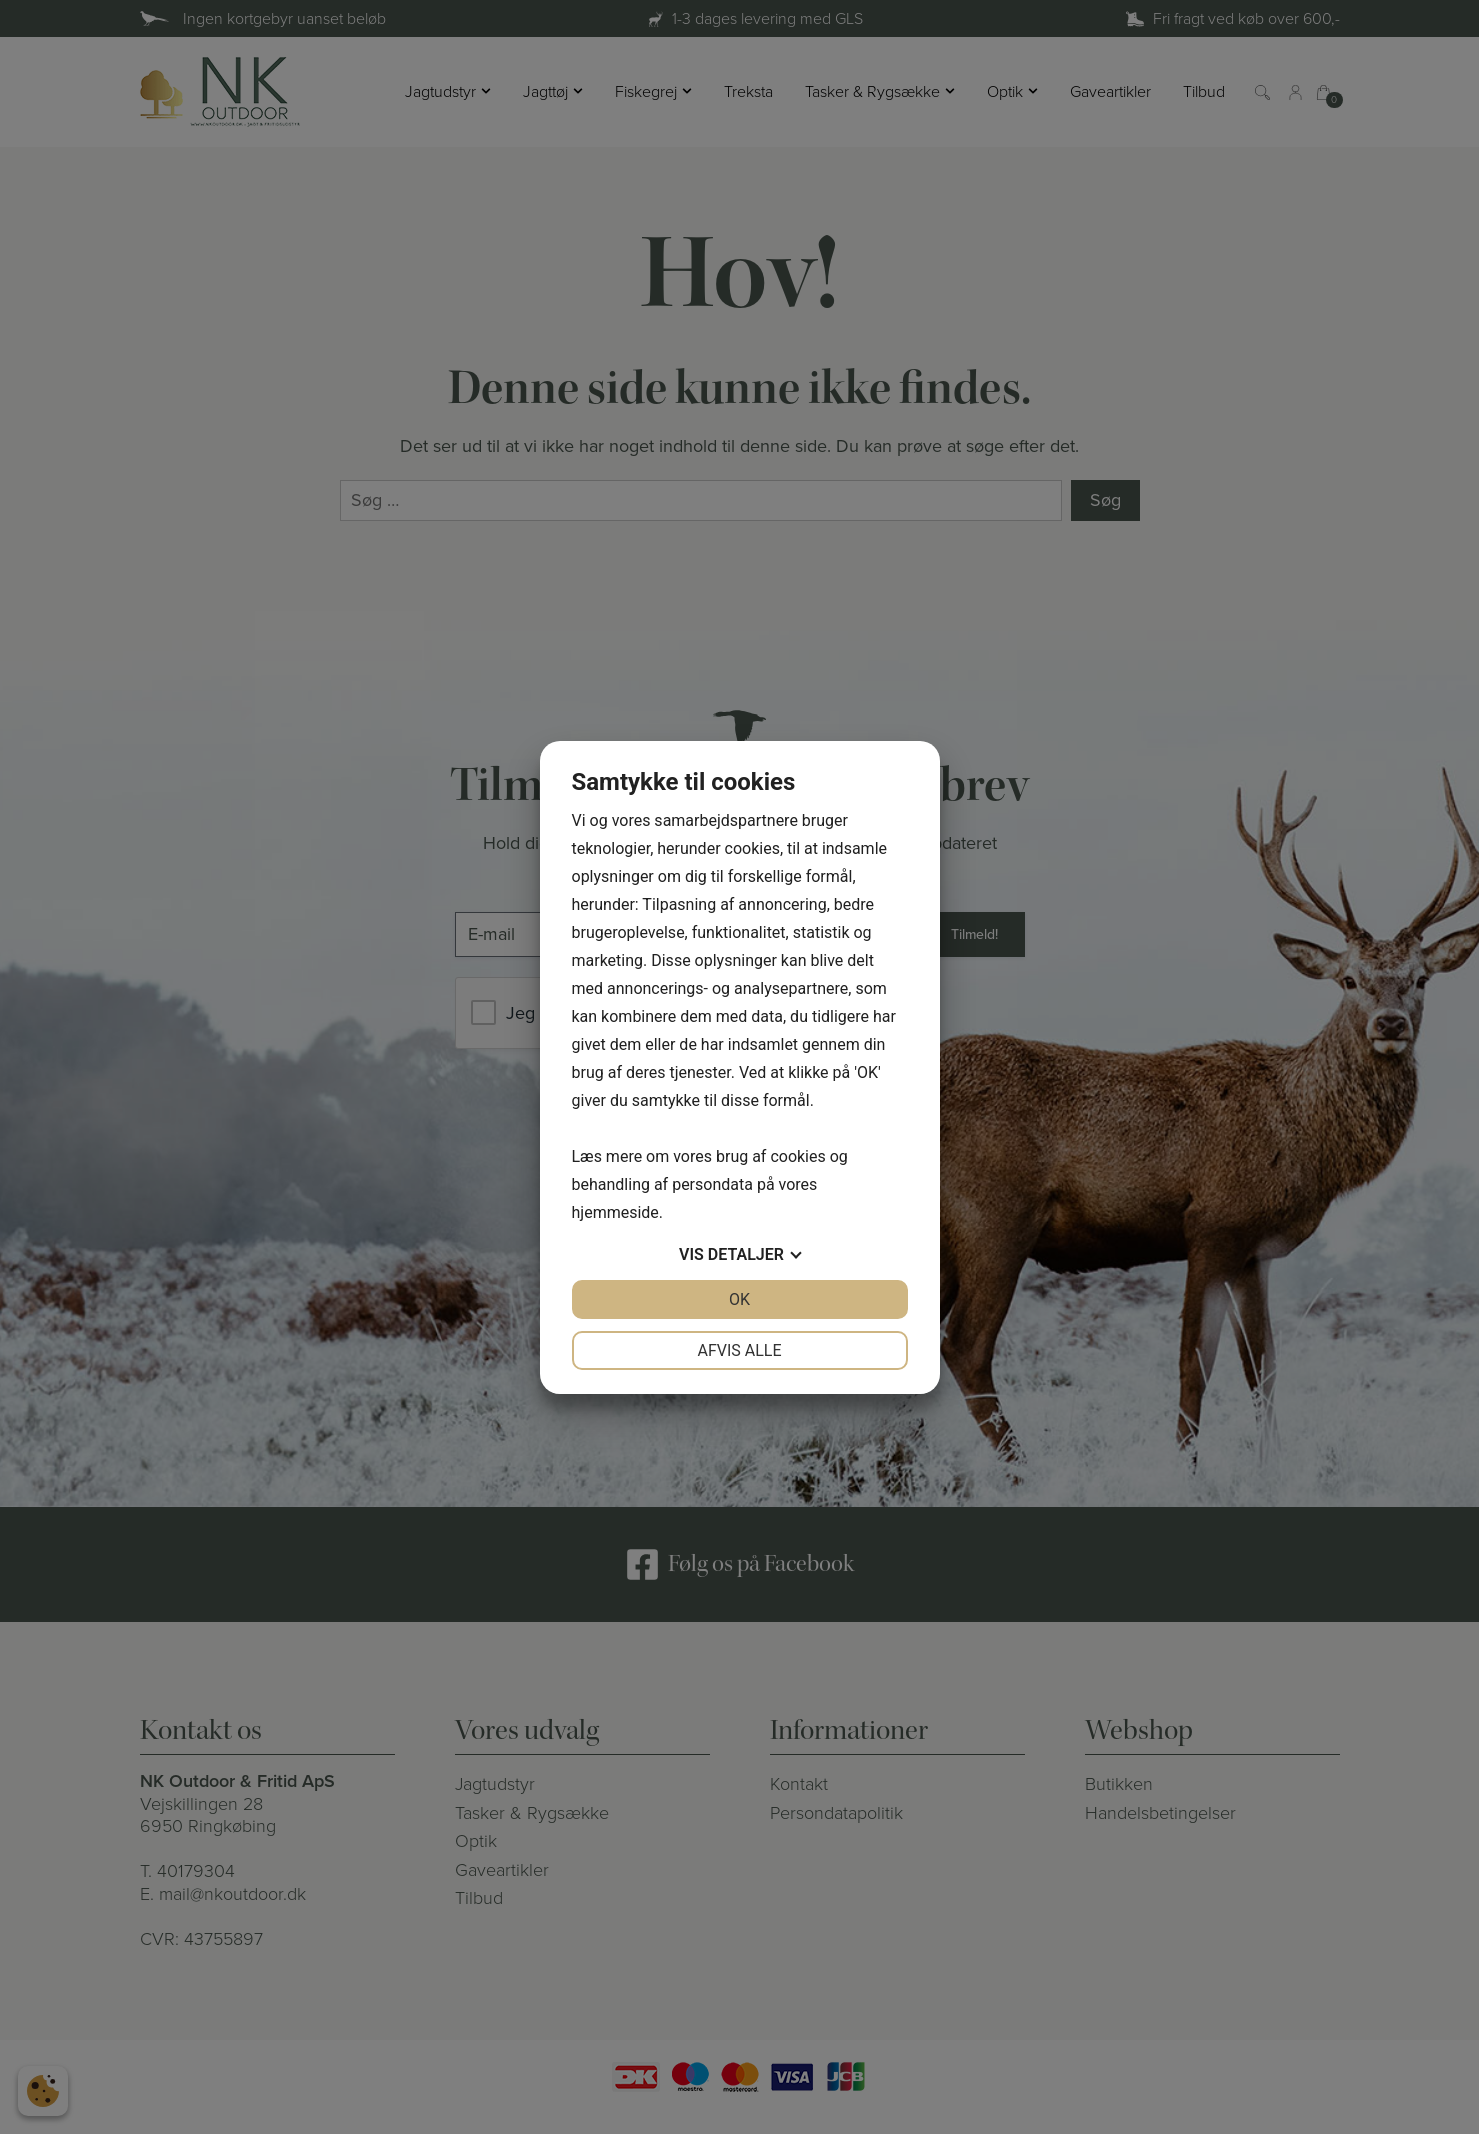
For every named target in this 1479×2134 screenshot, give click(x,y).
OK (739, 1299)
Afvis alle (739, 1350)
